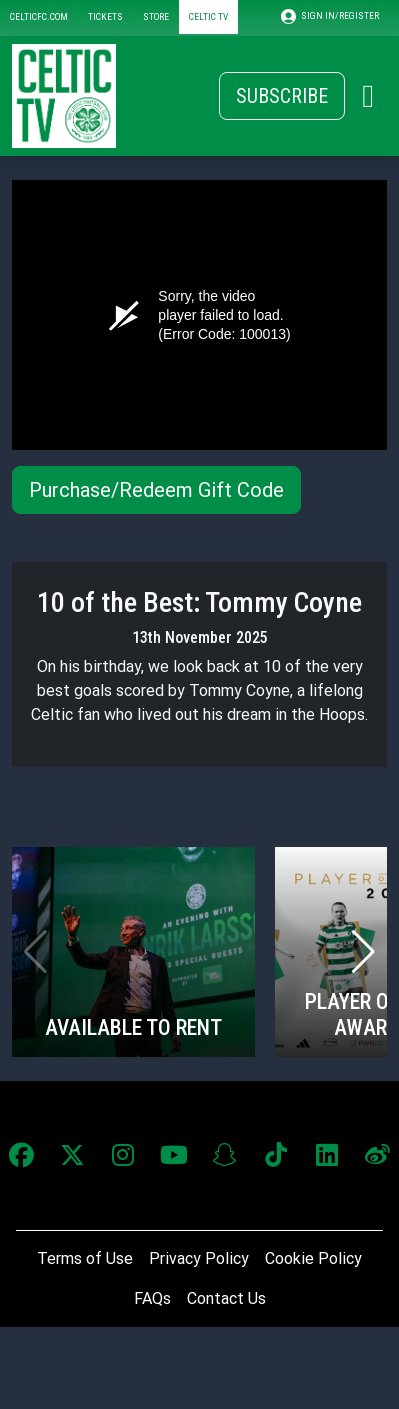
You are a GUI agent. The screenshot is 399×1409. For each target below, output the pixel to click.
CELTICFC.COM (39, 16)
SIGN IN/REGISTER (330, 16)
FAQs (152, 1298)
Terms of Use (85, 1258)
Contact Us (226, 1298)
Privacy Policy (199, 1258)
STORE (156, 16)
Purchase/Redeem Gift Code (156, 490)
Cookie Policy (313, 1258)
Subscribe (282, 96)
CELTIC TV (208, 16)
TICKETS (105, 16)
